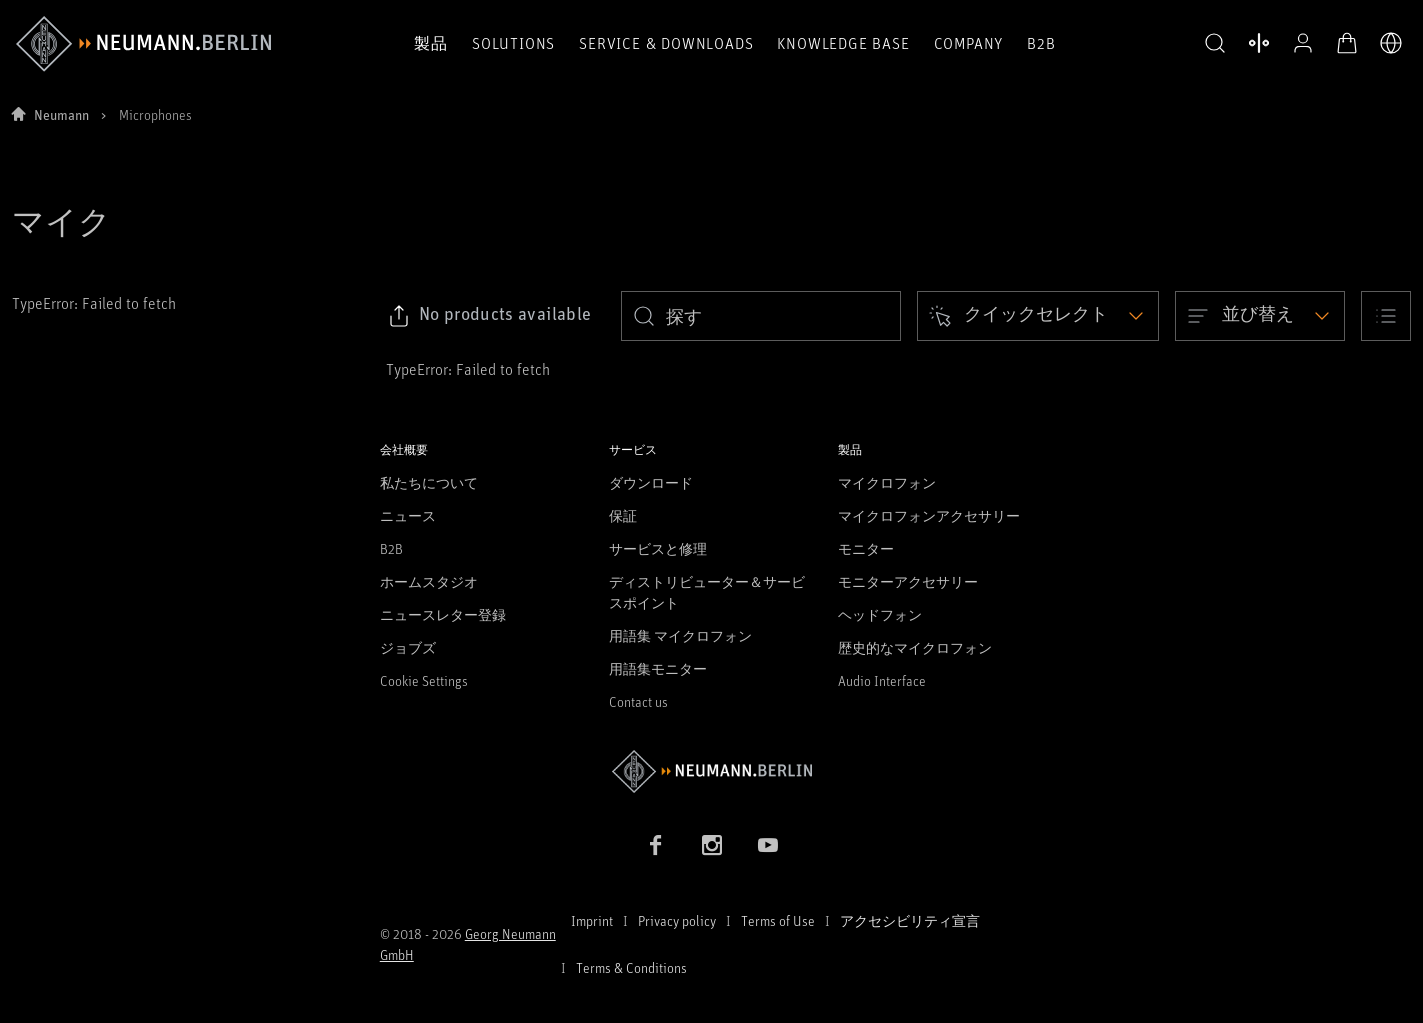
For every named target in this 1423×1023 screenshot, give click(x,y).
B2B (1041, 43)
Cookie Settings (424, 680)
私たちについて (429, 482)
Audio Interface (882, 680)
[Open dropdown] (1038, 316)
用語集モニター (658, 668)
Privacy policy (677, 920)
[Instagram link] (712, 845)
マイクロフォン (887, 482)
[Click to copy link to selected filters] (489, 316)
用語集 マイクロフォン (680, 635)
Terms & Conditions (631, 967)
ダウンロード (651, 482)
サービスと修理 (658, 548)
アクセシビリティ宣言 (910, 920)
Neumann (61, 114)
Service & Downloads (666, 43)
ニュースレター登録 (443, 614)
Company (969, 43)
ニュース (408, 515)
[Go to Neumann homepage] (712, 771)
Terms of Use (778, 920)
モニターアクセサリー (908, 581)
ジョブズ (408, 647)
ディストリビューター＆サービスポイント (707, 592)
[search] (761, 316)
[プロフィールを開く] (1303, 43)
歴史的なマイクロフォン (915, 647)
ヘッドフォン (880, 614)
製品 (431, 43)
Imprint (592, 920)
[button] (1215, 44)
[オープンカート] (1347, 43)
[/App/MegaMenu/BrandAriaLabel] (143, 44)
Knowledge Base (843, 43)
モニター (866, 548)
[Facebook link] (656, 845)
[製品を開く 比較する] (1259, 43)
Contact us (638, 701)
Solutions (513, 43)
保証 (623, 515)
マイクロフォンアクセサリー (929, 515)
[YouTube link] (768, 845)
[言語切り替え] (1391, 43)
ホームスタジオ (429, 581)
